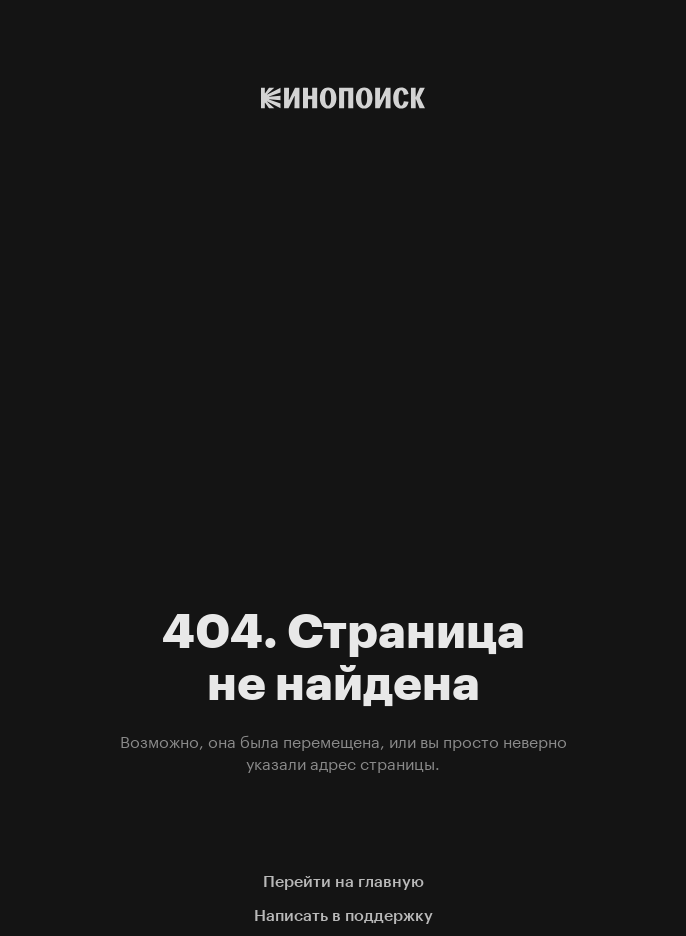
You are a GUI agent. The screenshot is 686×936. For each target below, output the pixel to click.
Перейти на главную (343, 881)
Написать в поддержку (343, 915)
